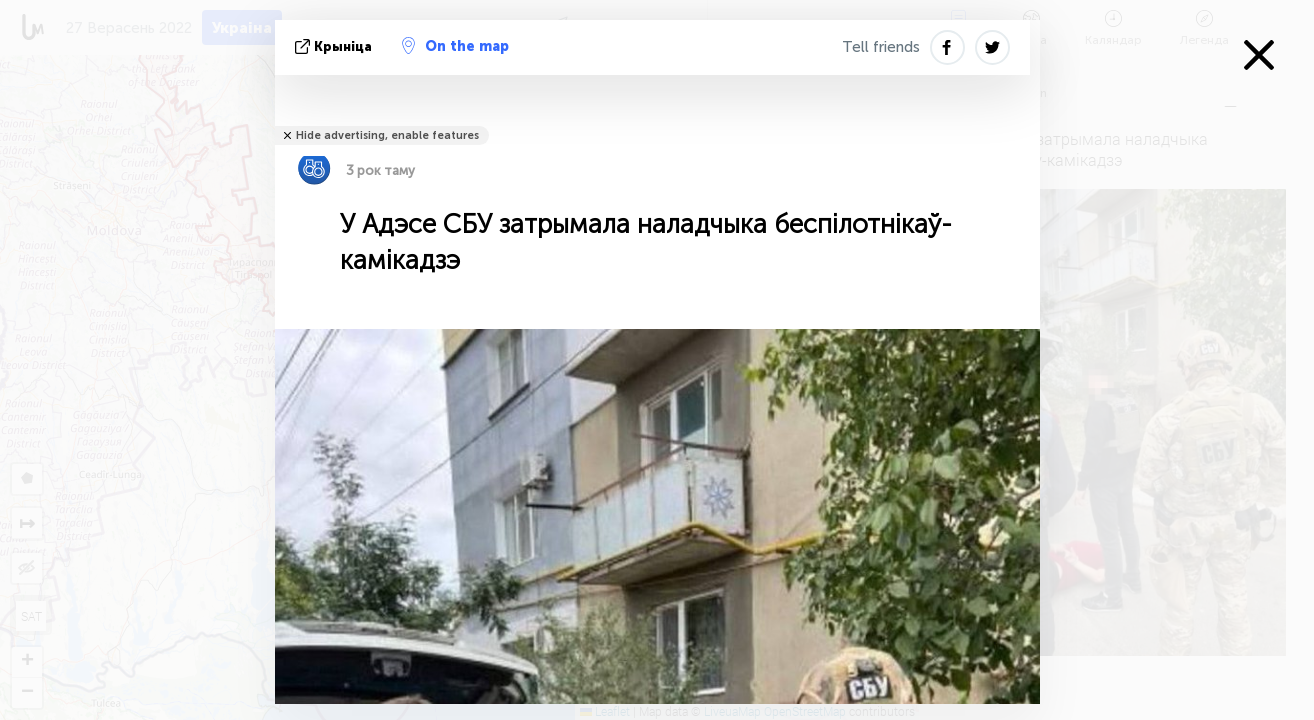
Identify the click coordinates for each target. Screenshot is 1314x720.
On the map (455, 46)
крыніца (335, 46)
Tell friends (881, 47)
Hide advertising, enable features (387, 135)
